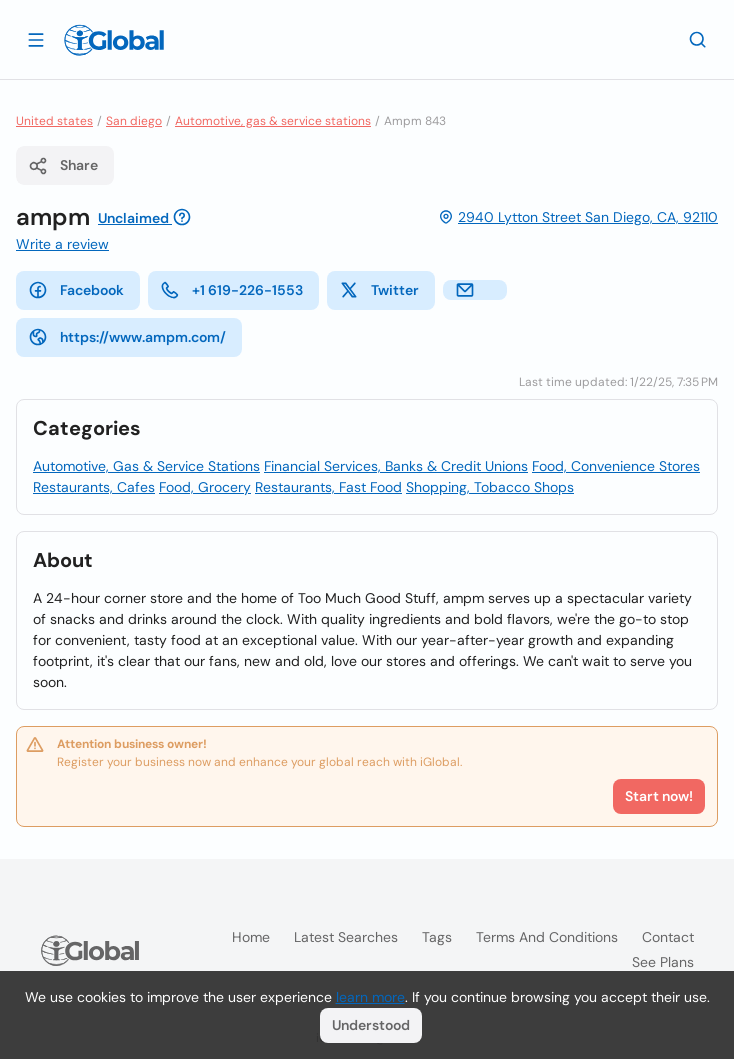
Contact (668, 937)
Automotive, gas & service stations (273, 121)
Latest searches (346, 937)
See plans (663, 962)
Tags (437, 937)
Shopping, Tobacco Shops (490, 487)
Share (63, 166)
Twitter (379, 290)
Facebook (76, 290)
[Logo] (114, 40)
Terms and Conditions (547, 937)
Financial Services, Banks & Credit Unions (396, 466)
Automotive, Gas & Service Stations (146, 466)
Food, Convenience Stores (616, 466)
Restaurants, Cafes (94, 487)
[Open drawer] (36, 39)
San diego (134, 121)
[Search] (698, 39)
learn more (370, 997)
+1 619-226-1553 (231, 290)
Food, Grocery (205, 487)
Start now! (659, 796)
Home (251, 937)
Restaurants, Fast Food (328, 487)
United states (54, 121)
